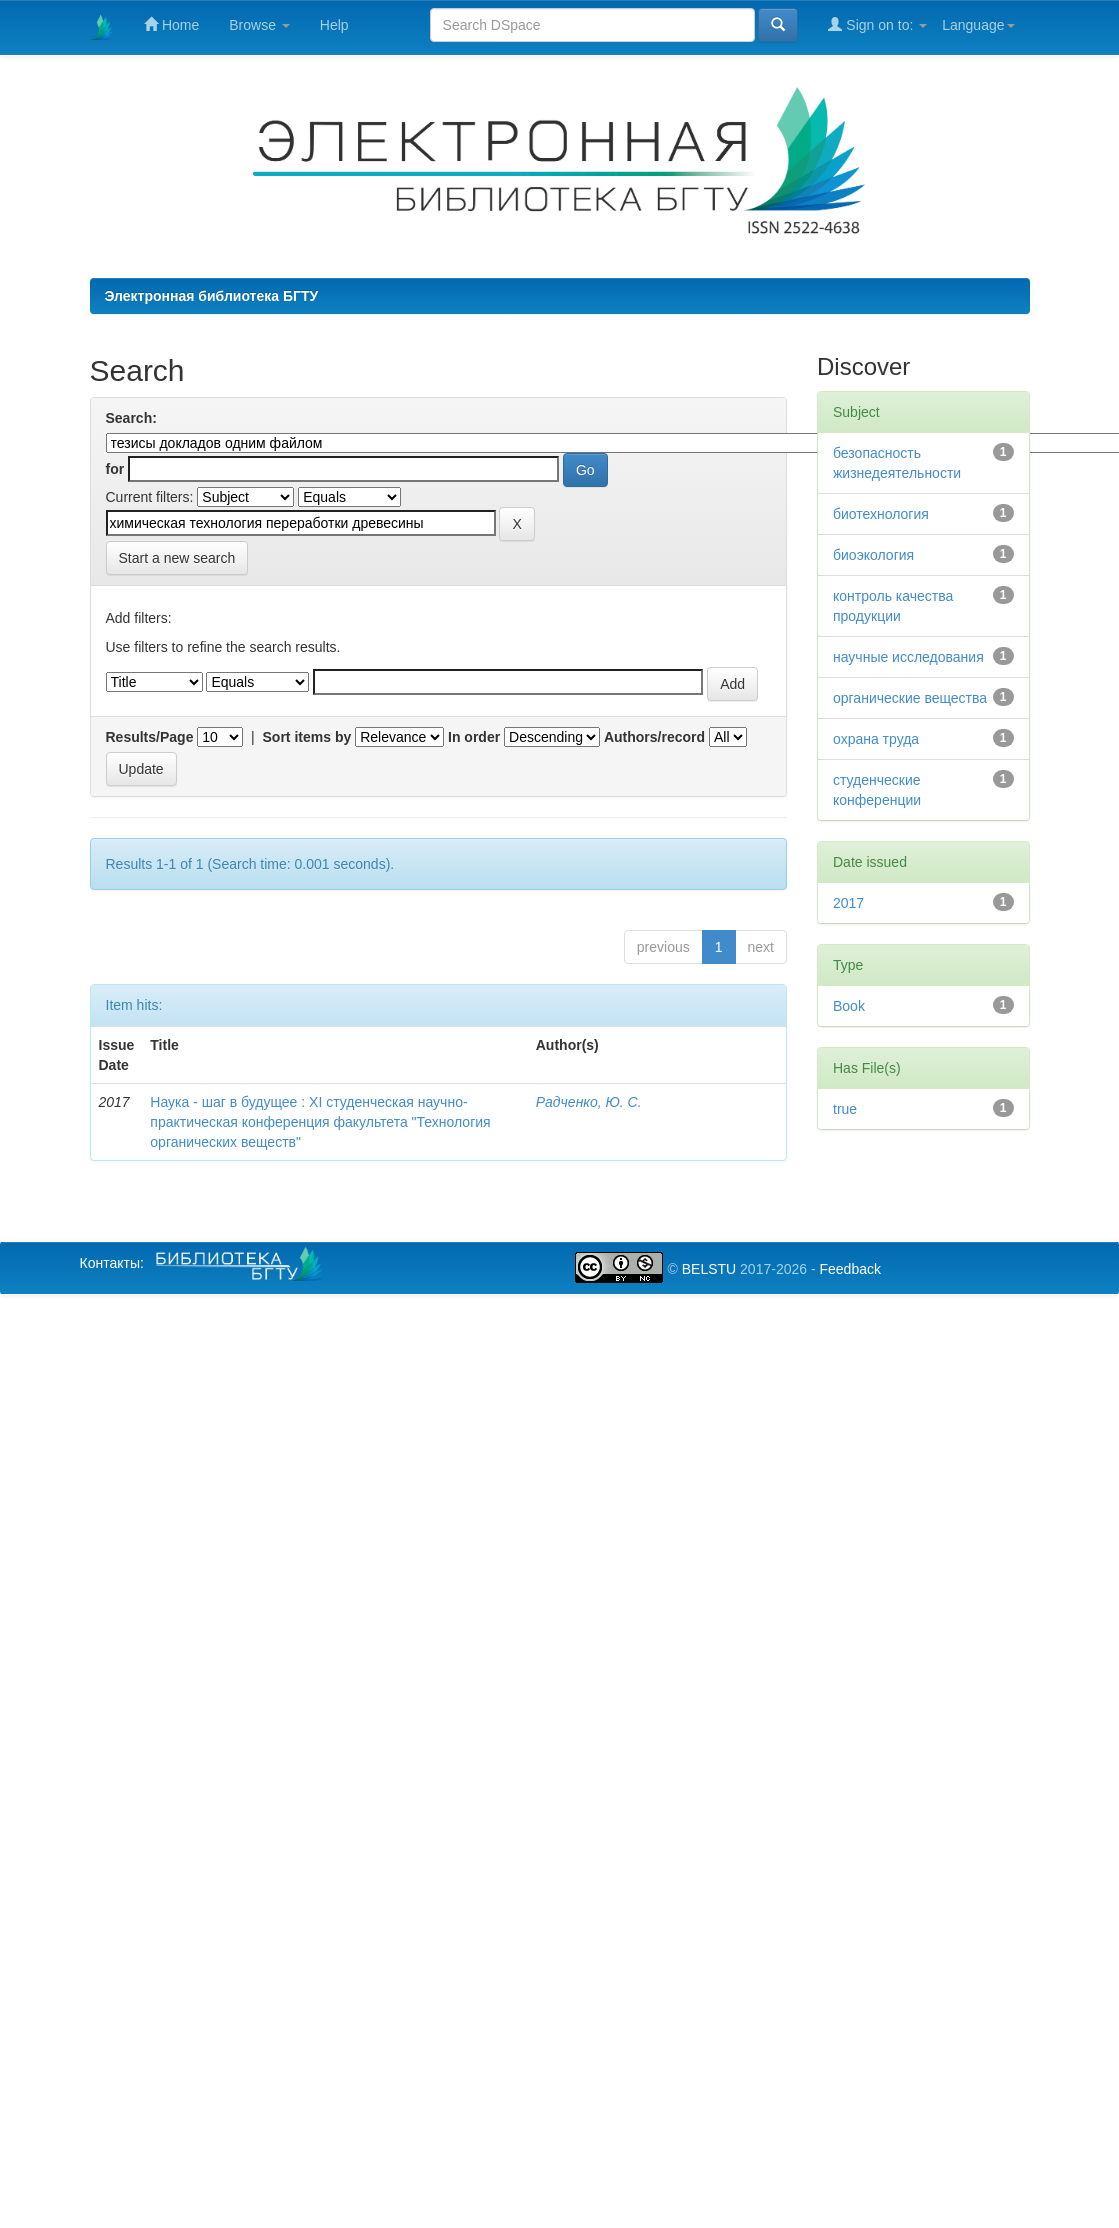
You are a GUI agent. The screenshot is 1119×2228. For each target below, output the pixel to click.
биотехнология (881, 514)
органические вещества (910, 698)
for (115, 469)
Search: (131, 418)
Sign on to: (877, 24)
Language (978, 25)
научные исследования (908, 657)
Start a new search (177, 558)
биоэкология (873, 555)
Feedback (849, 1269)
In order (474, 737)
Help (334, 25)
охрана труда (876, 739)
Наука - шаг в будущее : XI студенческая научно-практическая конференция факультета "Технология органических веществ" (320, 1122)
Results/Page (150, 737)
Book (849, 1006)
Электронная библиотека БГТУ (212, 296)
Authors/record (654, 737)
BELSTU (709, 1269)
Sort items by (307, 737)
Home (171, 24)
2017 (848, 903)
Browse (259, 25)
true (845, 1109)
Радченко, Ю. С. (589, 1102)
